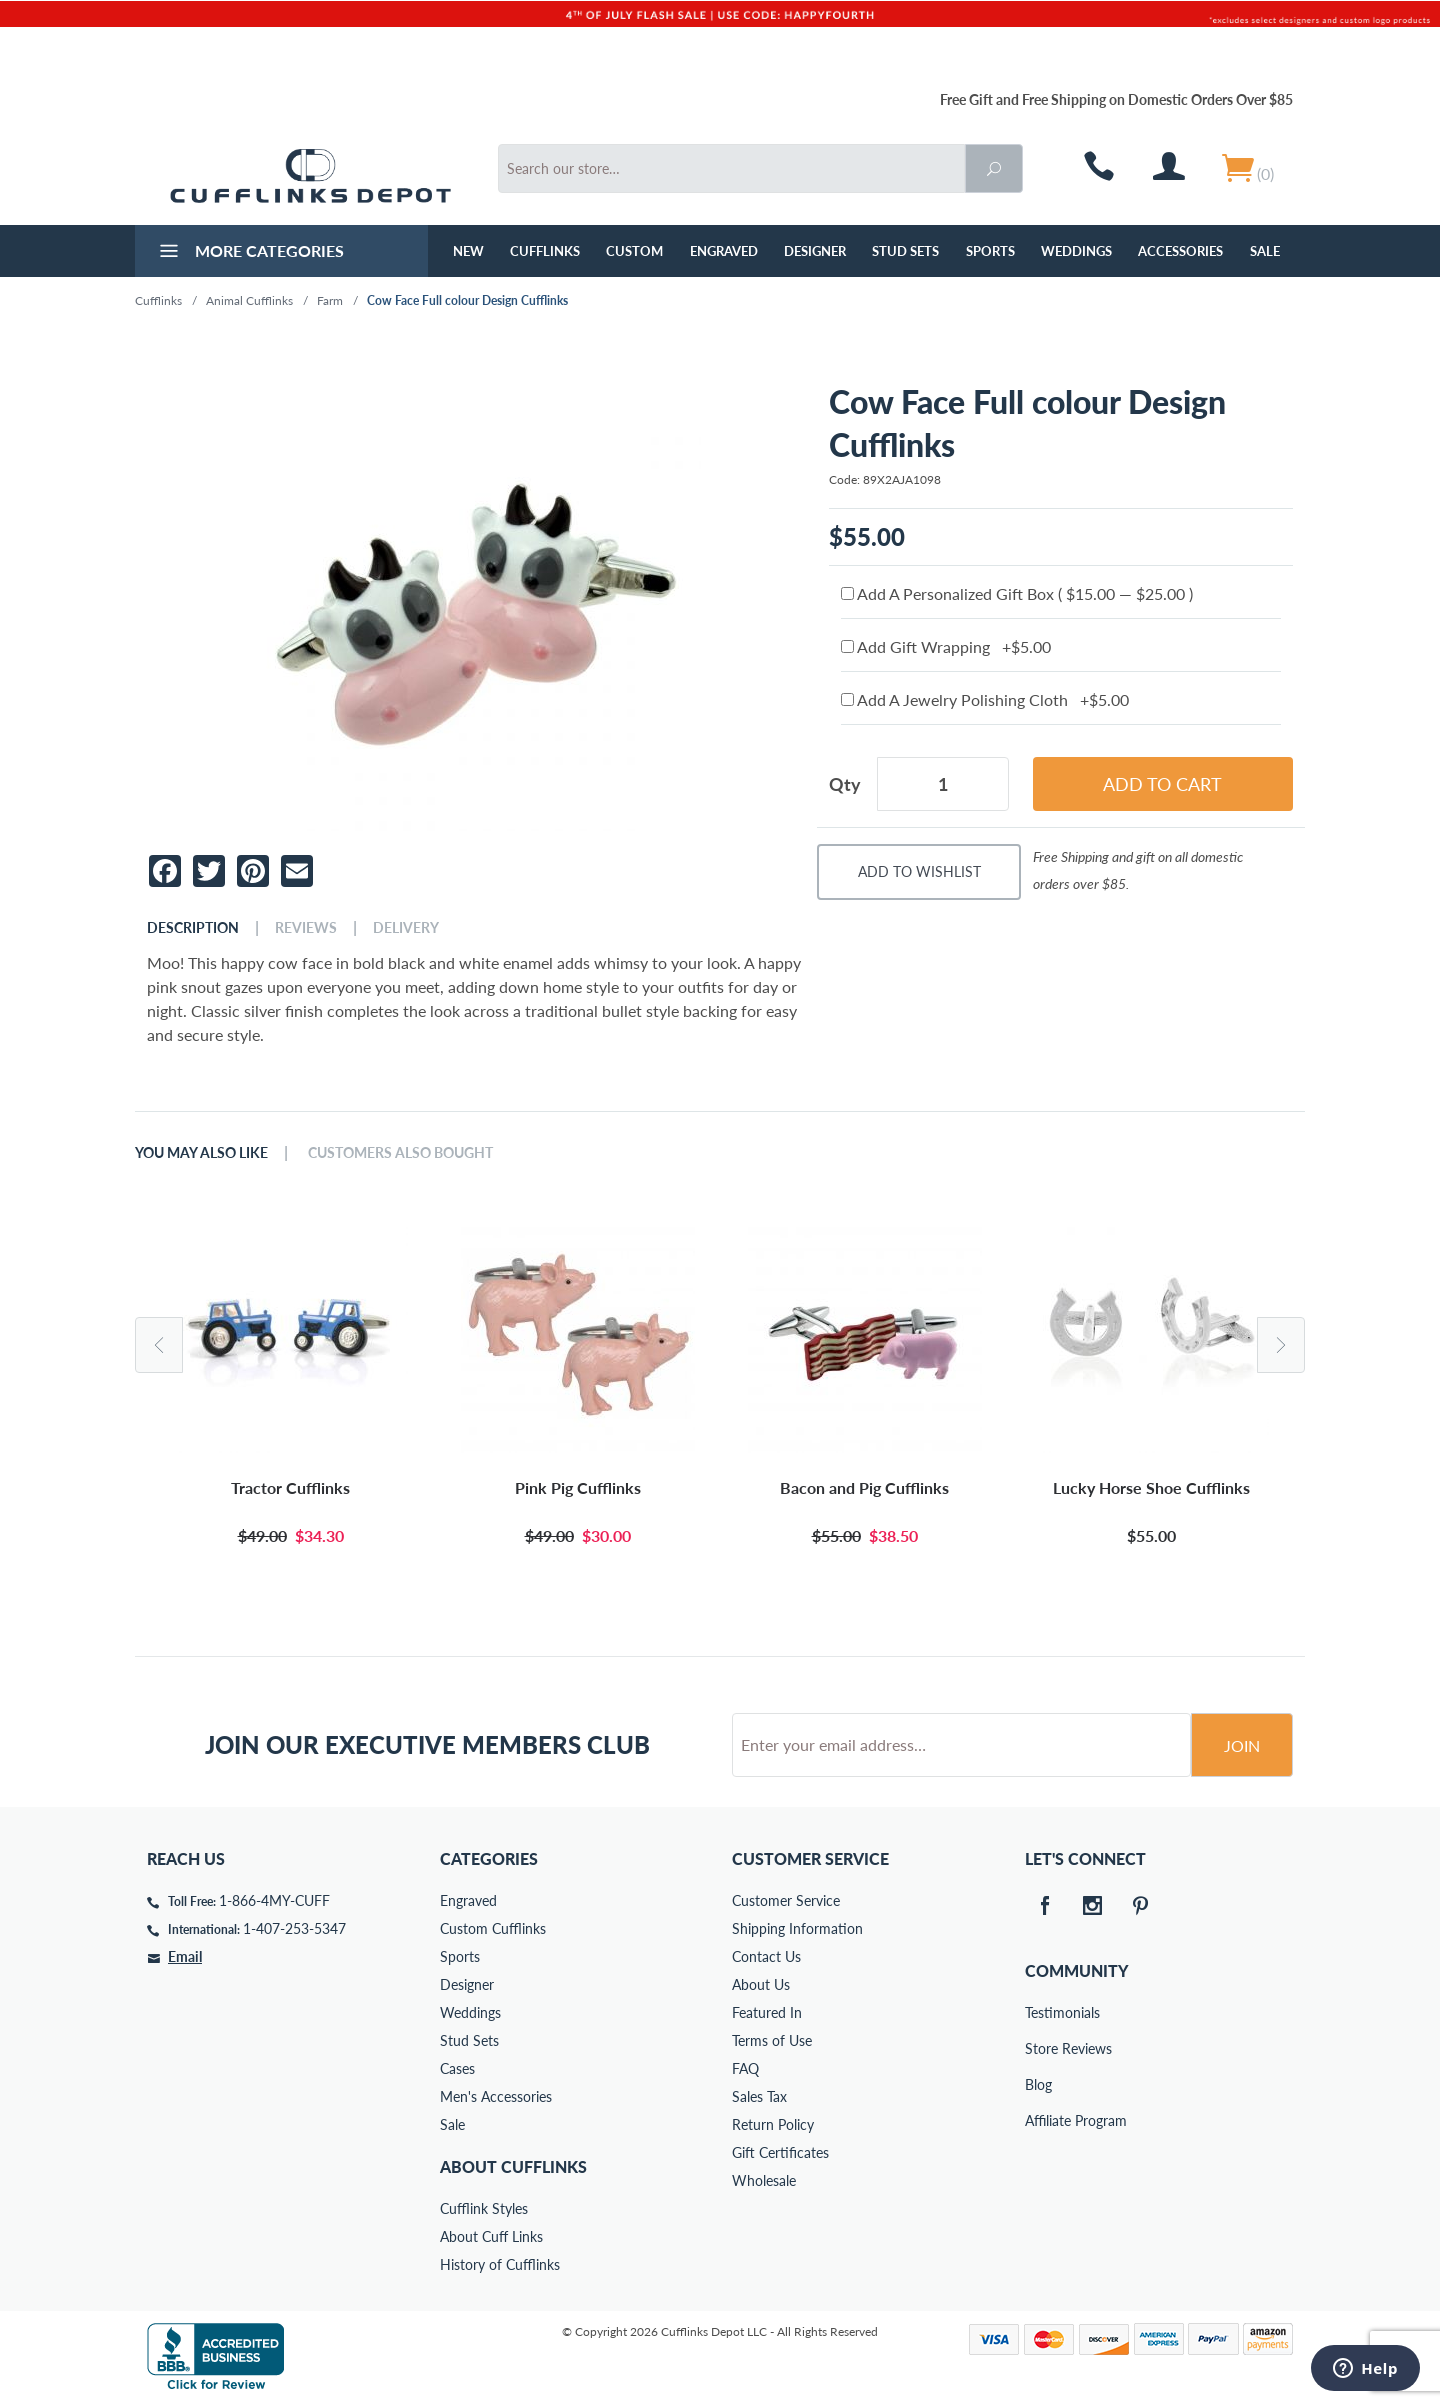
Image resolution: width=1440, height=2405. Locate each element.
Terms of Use (772, 2040)
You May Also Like (201, 1153)
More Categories (249, 253)
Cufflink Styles (484, 2208)
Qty (845, 784)
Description (193, 928)
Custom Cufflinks (493, 1928)
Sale (1265, 251)
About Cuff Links (491, 2236)
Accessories (1180, 251)
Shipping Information (797, 1928)
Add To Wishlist (919, 871)
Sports (990, 251)
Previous (159, 1345)
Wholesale (764, 2180)
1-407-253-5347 (294, 1928)
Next (1281, 1345)
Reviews (306, 928)
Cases (457, 2068)
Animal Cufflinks (249, 300)
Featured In (767, 2012)
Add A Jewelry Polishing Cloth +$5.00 (985, 699)
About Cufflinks (513, 2166)
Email (185, 1956)
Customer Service (786, 1900)
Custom (634, 251)
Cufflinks (545, 251)
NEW (468, 251)
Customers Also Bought (400, 1153)
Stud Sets (905, 251)
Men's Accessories (496, 2096)
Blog (1038, 2084)
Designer (815, 251)
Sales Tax (759, 2096)
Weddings (1076, 251)
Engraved (724, 251)
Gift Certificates (780, 2152)
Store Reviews (1039, 2048)
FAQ (745, 2068)
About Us (761, 1984)
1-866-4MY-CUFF (274, 1900)
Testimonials (1039, 2012)
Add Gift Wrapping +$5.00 (946, 646)
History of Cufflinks (500, 2264)
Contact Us (766, 1956)
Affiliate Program (1039, 2120)
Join (1242, 1745)
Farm (330, 300)
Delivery (406, 928)
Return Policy (773, 2124)
